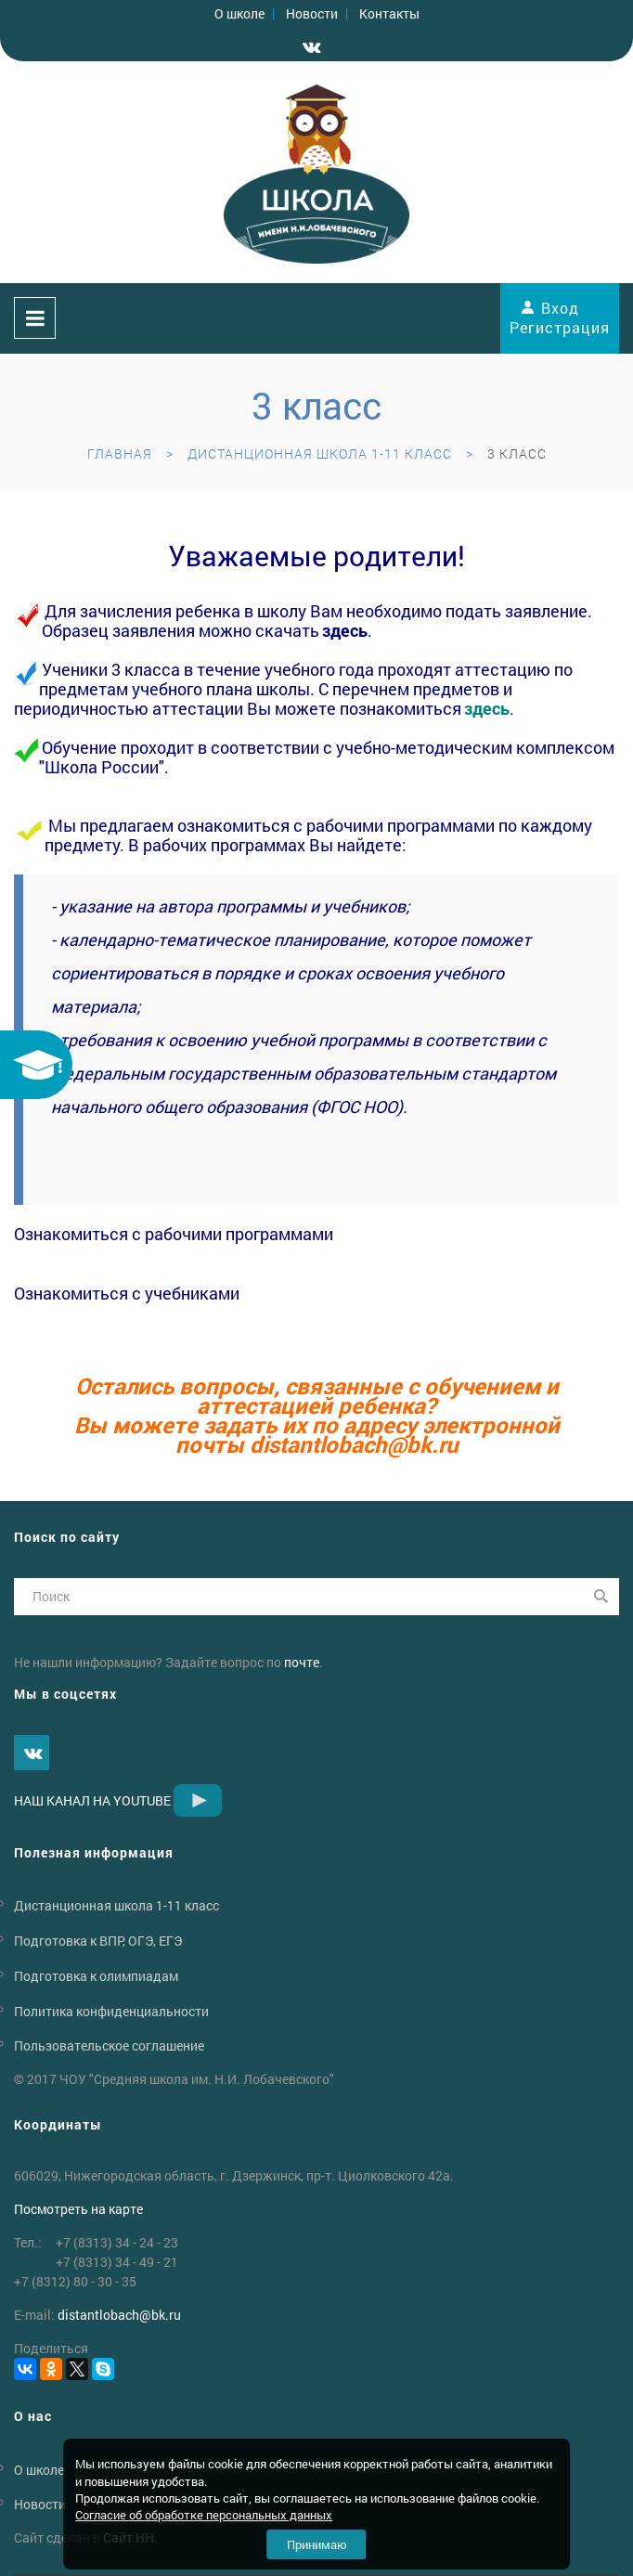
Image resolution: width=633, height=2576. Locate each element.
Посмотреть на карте (78, 2209)
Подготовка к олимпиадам (96, 1976)
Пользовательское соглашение (109, 2045)
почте (301, 1662)
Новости (312, 13)
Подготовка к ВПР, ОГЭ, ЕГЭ (98, 1940)
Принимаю (317, 2544)
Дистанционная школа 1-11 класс (319, 453)
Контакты (389, 13)
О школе (239, 13)
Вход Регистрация (560, 317)
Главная (119, 453)
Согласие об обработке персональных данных (203, 2514)
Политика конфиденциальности (111, 2010)
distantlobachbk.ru (354, 1444)
